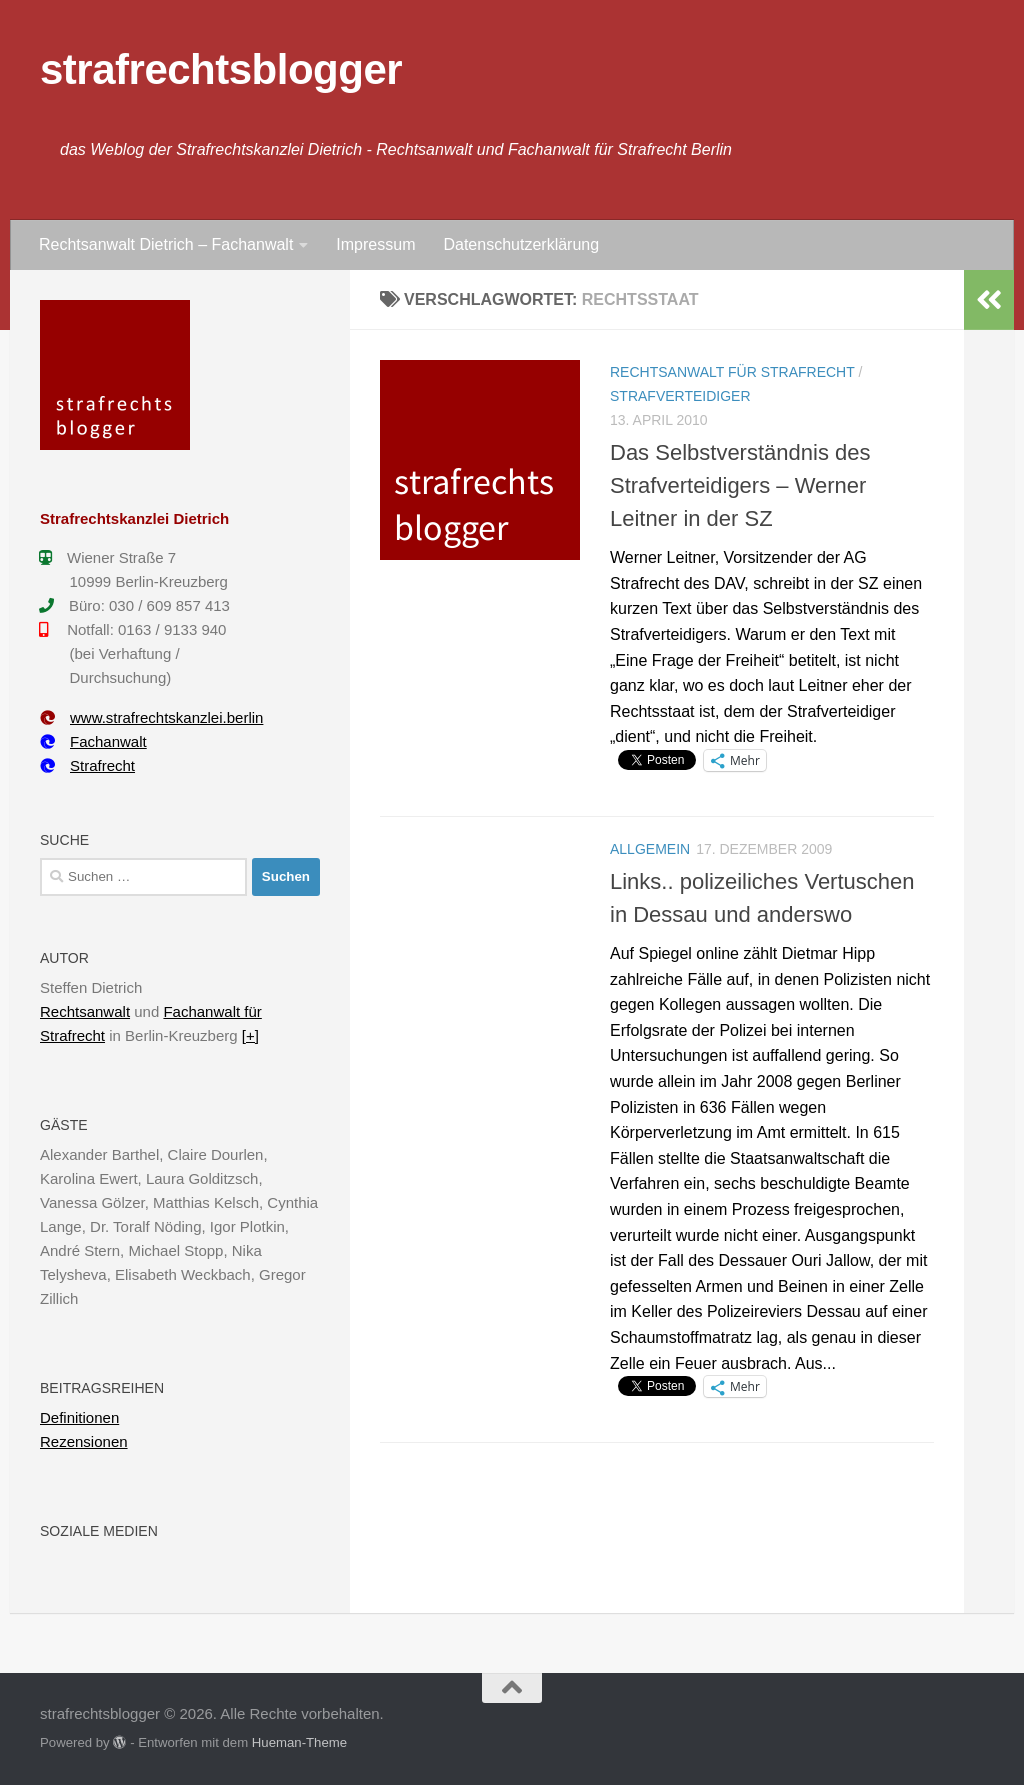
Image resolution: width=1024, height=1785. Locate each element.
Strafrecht (87, 765)
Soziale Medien (99, 1531)
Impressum (375, 244)
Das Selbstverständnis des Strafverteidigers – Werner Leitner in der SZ (740, 485)
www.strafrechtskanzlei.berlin (151, 717)
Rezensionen (84, 1441)
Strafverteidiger (680, 396)
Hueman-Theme (299, 1742)
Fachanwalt (93, 741)
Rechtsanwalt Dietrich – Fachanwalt (166, 244)
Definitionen (79, 1417)
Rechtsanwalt (85, 1011)
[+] (250, 1035)
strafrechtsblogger (221, 69)
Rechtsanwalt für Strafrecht (732, 372)
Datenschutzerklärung (521, 244)
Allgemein (650, 849)
